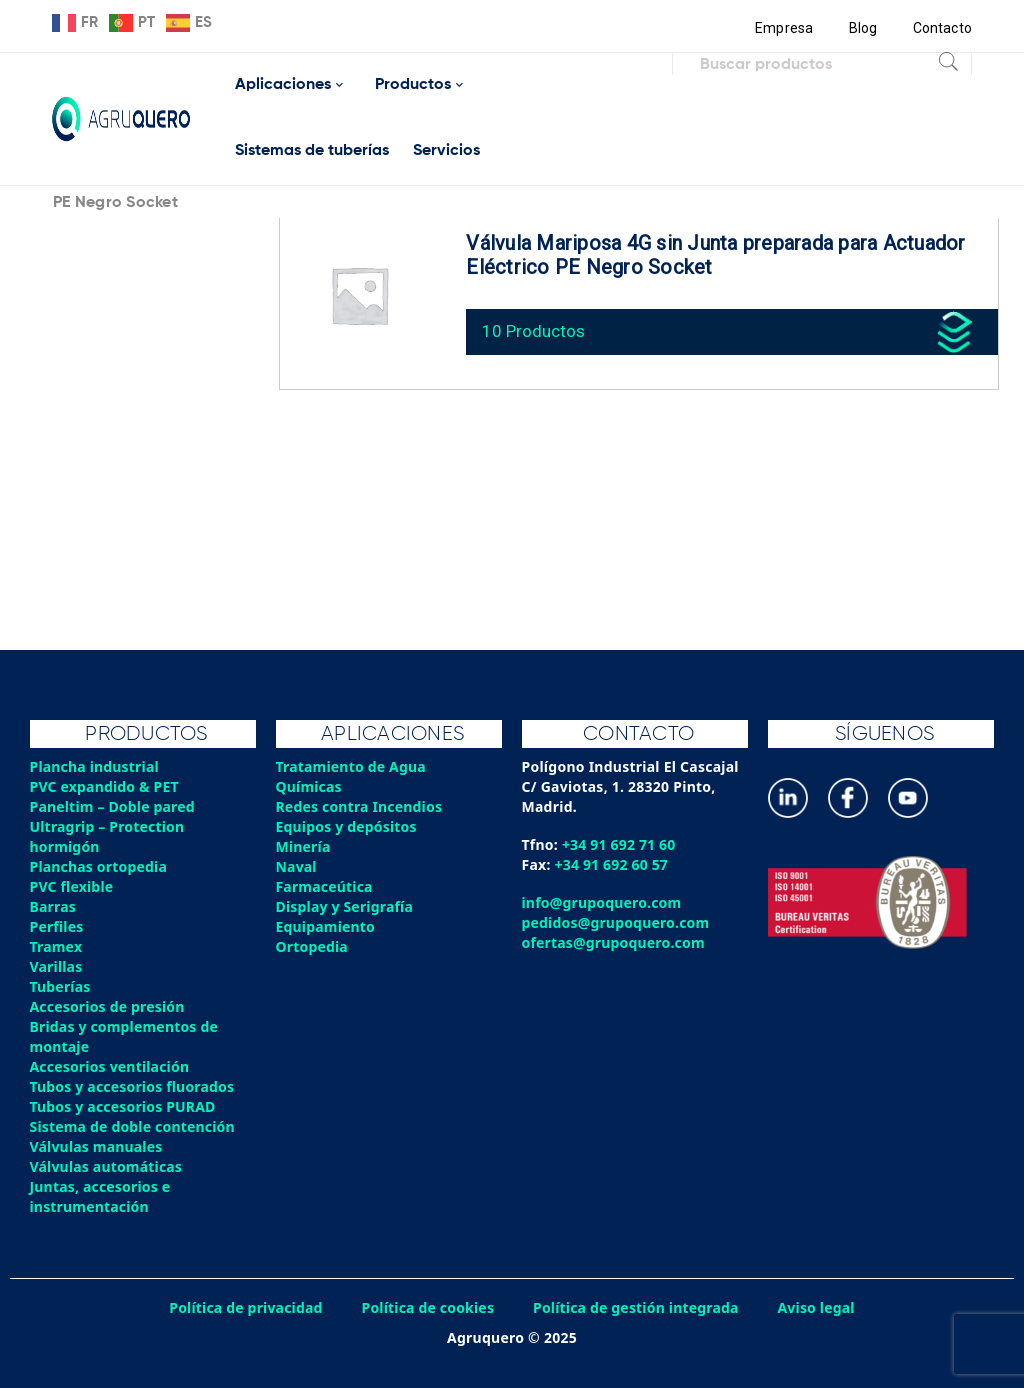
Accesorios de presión (108, 1006)
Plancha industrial (95, 766)
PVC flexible (72, 886)
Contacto (942, 28)
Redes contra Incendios (360, 806)
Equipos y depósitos (347, 826)
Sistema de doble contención (133, 1126)
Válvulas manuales (97, 1146)
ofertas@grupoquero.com (614, 942)
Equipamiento (326, 926)
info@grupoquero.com (602, 902)
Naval (297, 866)
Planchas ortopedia (99, 866)
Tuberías (61, 986)
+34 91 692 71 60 (619, 844)
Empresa (783, 28)
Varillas (56, 966)
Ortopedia (312, 946)
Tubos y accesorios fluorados (133, 1086)
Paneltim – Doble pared (113, 806)
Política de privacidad (244, 1307)
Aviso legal (819, 1307)
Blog (862, 28)
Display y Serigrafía (345, 906)
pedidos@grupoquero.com (616, 922)
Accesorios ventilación (110, 1066)
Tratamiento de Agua (352, 766)
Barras (53, 906)
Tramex (56, 946)
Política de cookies (427, 1307)
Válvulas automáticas (107, 1166)
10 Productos (535, 329)
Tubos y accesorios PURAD (124, 1106)
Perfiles (57, 926)
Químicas (309, 786)
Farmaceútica (325, 886)
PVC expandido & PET (105, 786)
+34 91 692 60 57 (612, 864)
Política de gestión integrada (637, 1307)
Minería (303, 846)
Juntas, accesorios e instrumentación (101, 1196)
